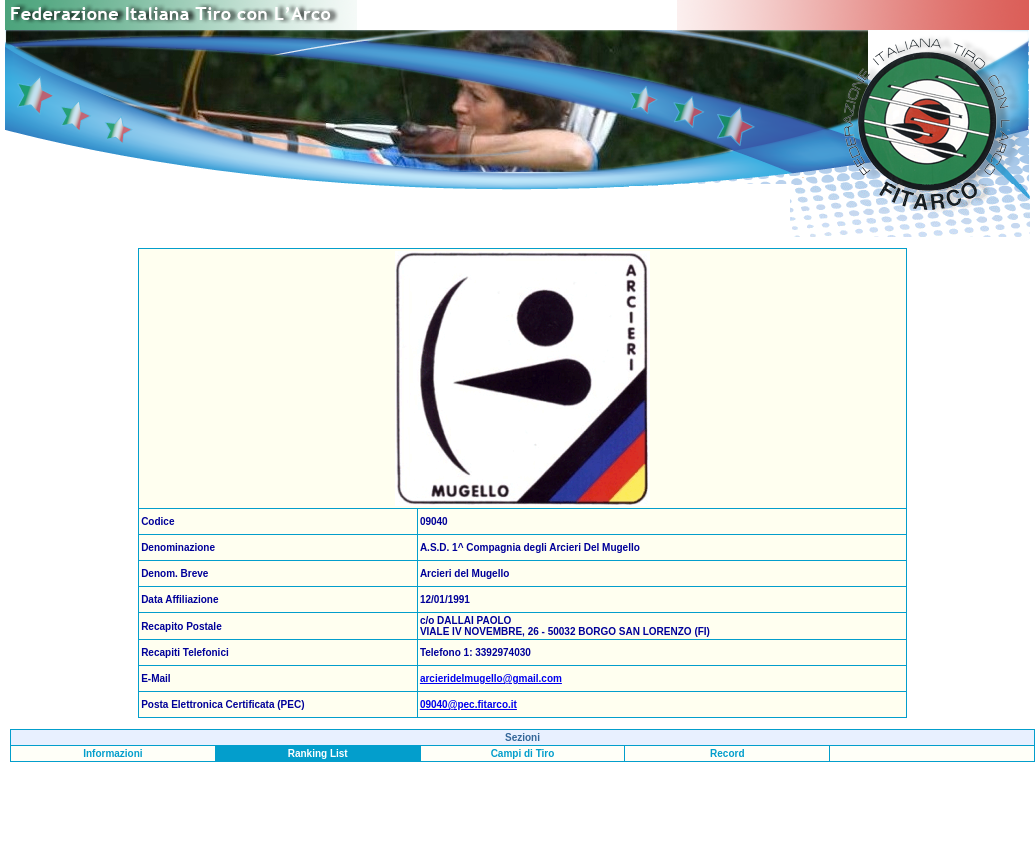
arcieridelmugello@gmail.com (491, 678)
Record (727, 753)
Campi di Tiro (523, 753)
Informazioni (112, 753)
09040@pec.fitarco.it (468, 704)
